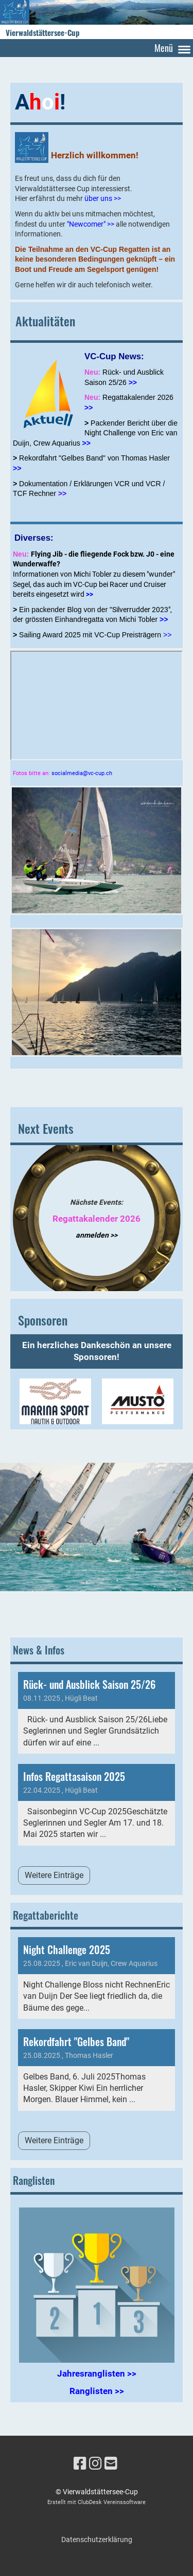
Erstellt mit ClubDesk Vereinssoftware (96, 2502)
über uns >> (102, 198)
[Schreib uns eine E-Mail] (110, 2463)
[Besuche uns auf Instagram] (95, 2463)
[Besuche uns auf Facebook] (80, 2463)
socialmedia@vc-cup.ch (81, 773)
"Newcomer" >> (90, 224)
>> (88, 407)
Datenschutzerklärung (96, 2539)
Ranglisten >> (96, 2391)
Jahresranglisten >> (96, 2373)
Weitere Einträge (54, 1875)
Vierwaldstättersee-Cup (43, 32)
